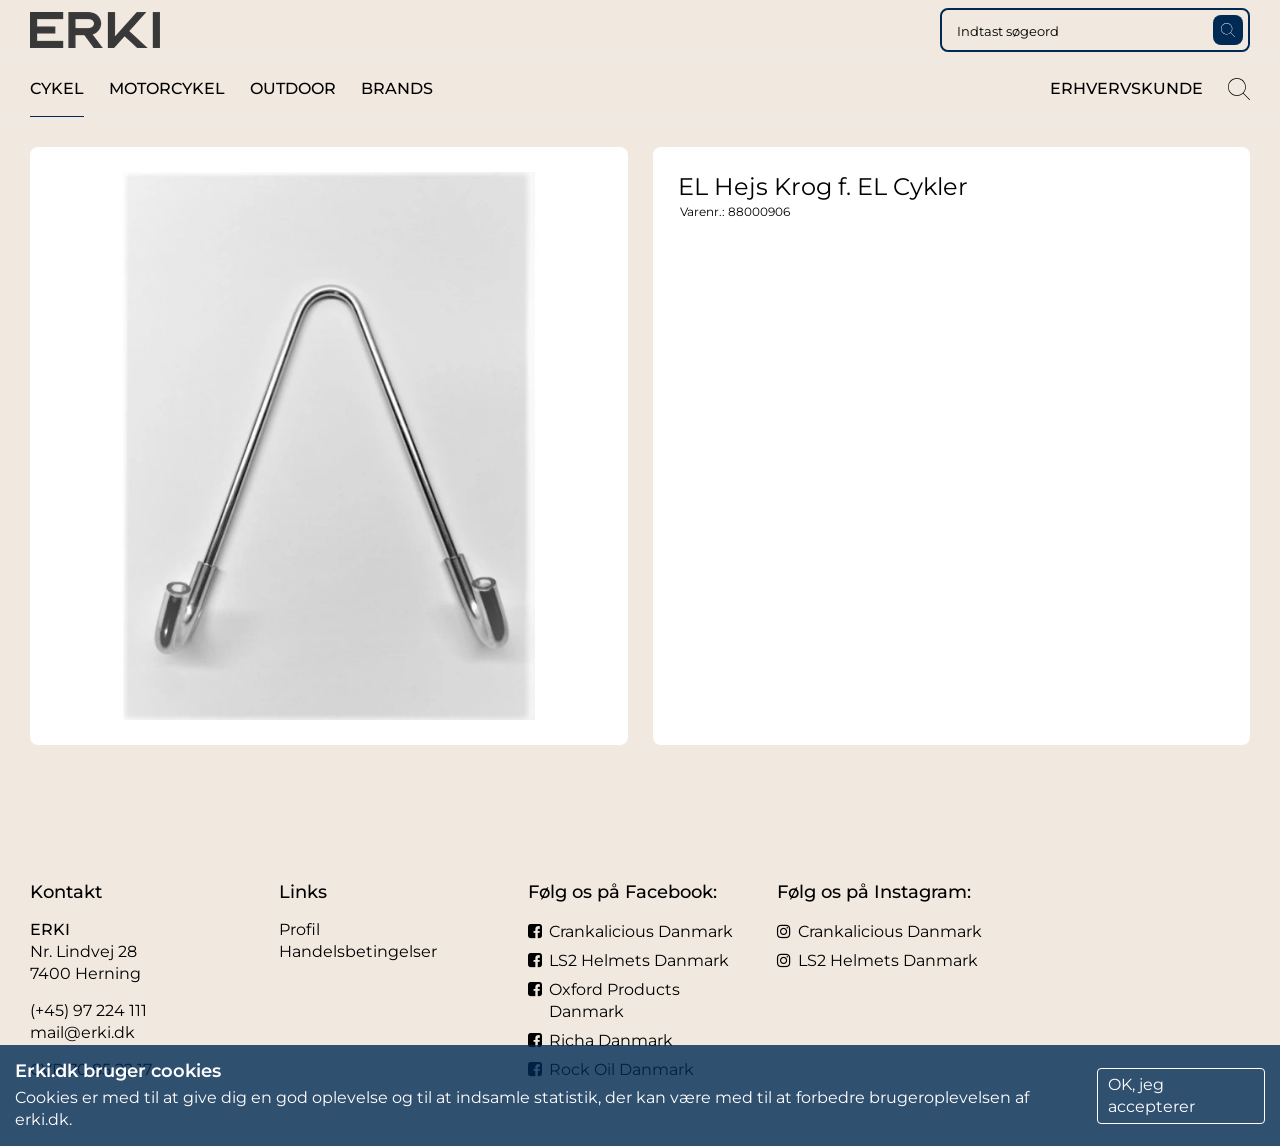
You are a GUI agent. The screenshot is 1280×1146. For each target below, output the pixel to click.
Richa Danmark (600, 1040)
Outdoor (293, 128)
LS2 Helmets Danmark (628, 960)
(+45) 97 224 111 (88, 1010)
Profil (299, 929)
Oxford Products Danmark (604, 1000)
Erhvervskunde (1126, 128)
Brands (397, 128)
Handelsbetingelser (358, 951)
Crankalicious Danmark (630, 931)
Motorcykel (167, 128)
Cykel (57, 128)
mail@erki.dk (82, 1032)
